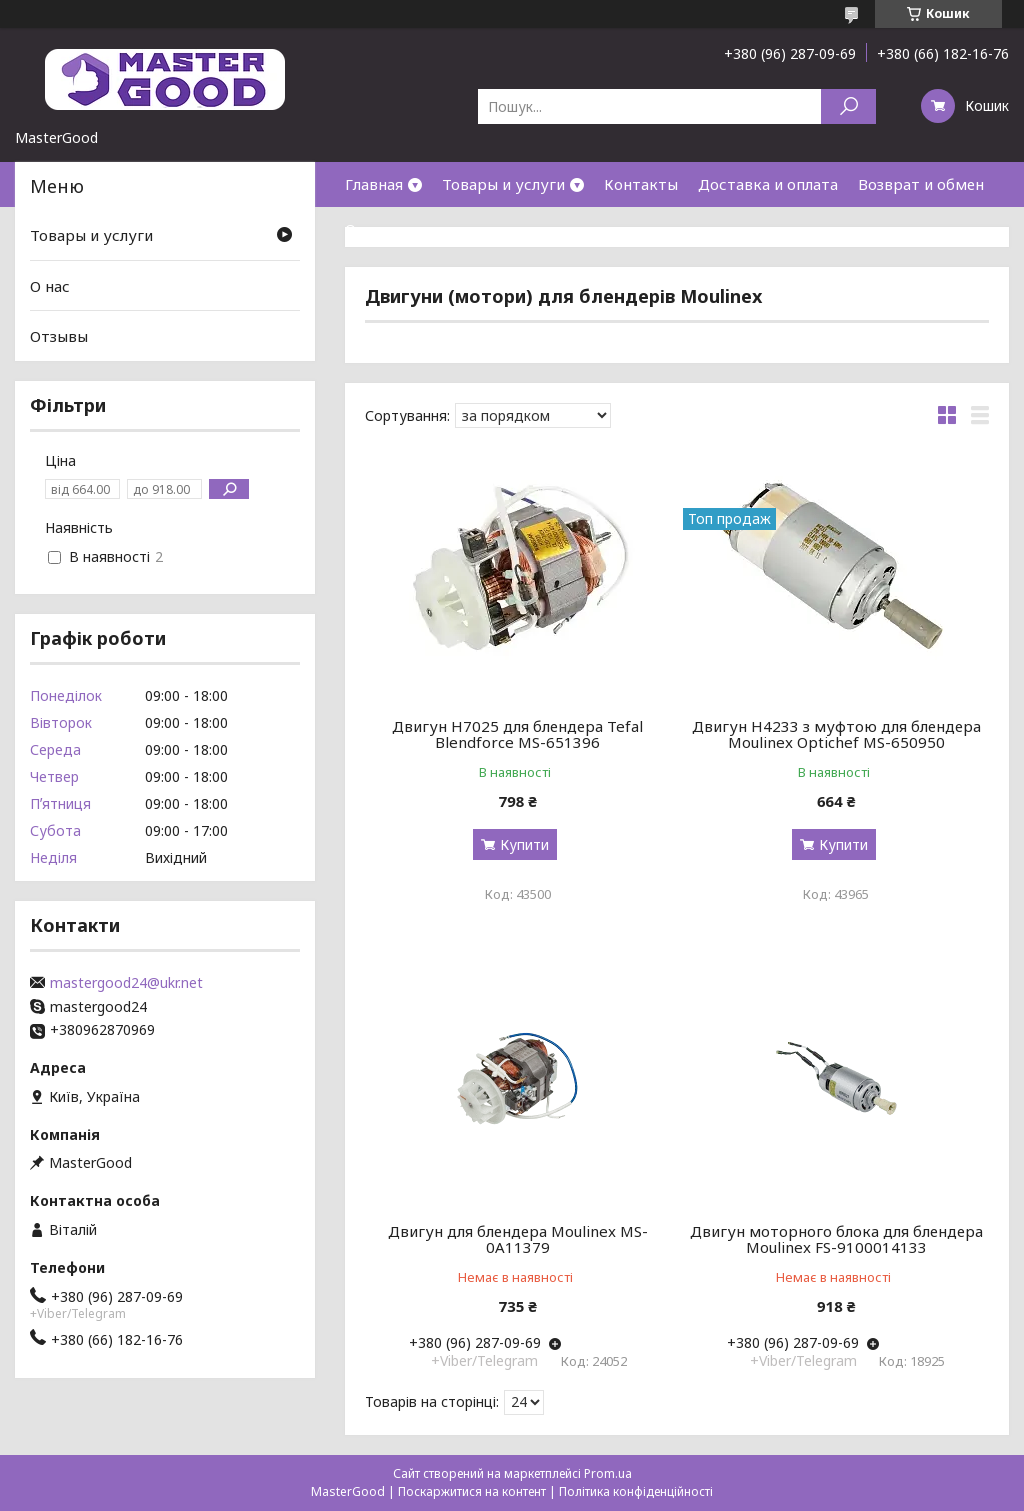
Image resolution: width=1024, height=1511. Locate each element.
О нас (365, 229)
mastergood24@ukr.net (126, 983)
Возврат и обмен (921, 184)
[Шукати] (848, 106)
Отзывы (59, 336)
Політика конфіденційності (636, 1491)
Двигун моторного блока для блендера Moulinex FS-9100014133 (836, 1239)
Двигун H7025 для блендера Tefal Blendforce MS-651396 (517, 734)
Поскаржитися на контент (472, 1491)
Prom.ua (608, 1473)
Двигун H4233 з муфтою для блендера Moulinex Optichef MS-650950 (836, 734)
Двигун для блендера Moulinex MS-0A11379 (518, 1239)
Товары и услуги (503, 184)
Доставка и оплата (768, 184)
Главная (374, 184)
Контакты (641, 184)
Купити (524, 844)
